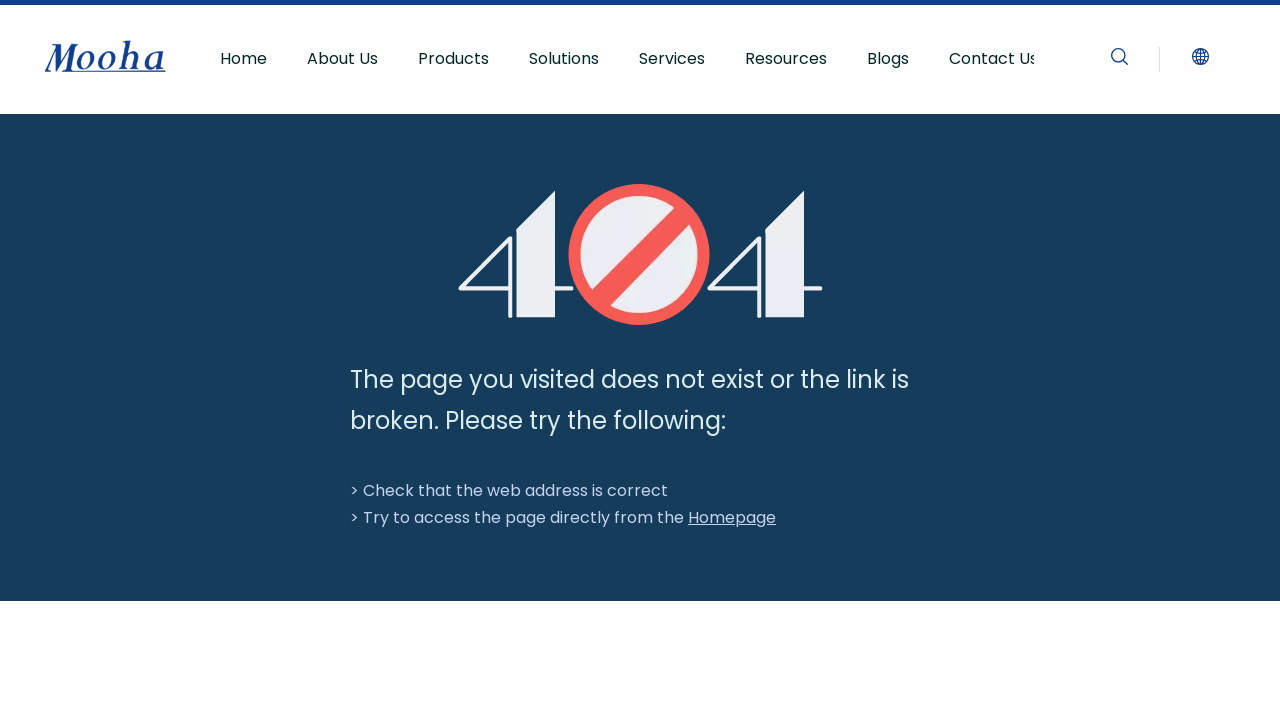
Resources (786, 58)
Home (243, 58)
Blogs (888, 58)
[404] (640, 254)
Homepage (732, 517)
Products (453, 58)
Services (672, 58)
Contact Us (993, 58)
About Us (342, 58)
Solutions (564, 58)
